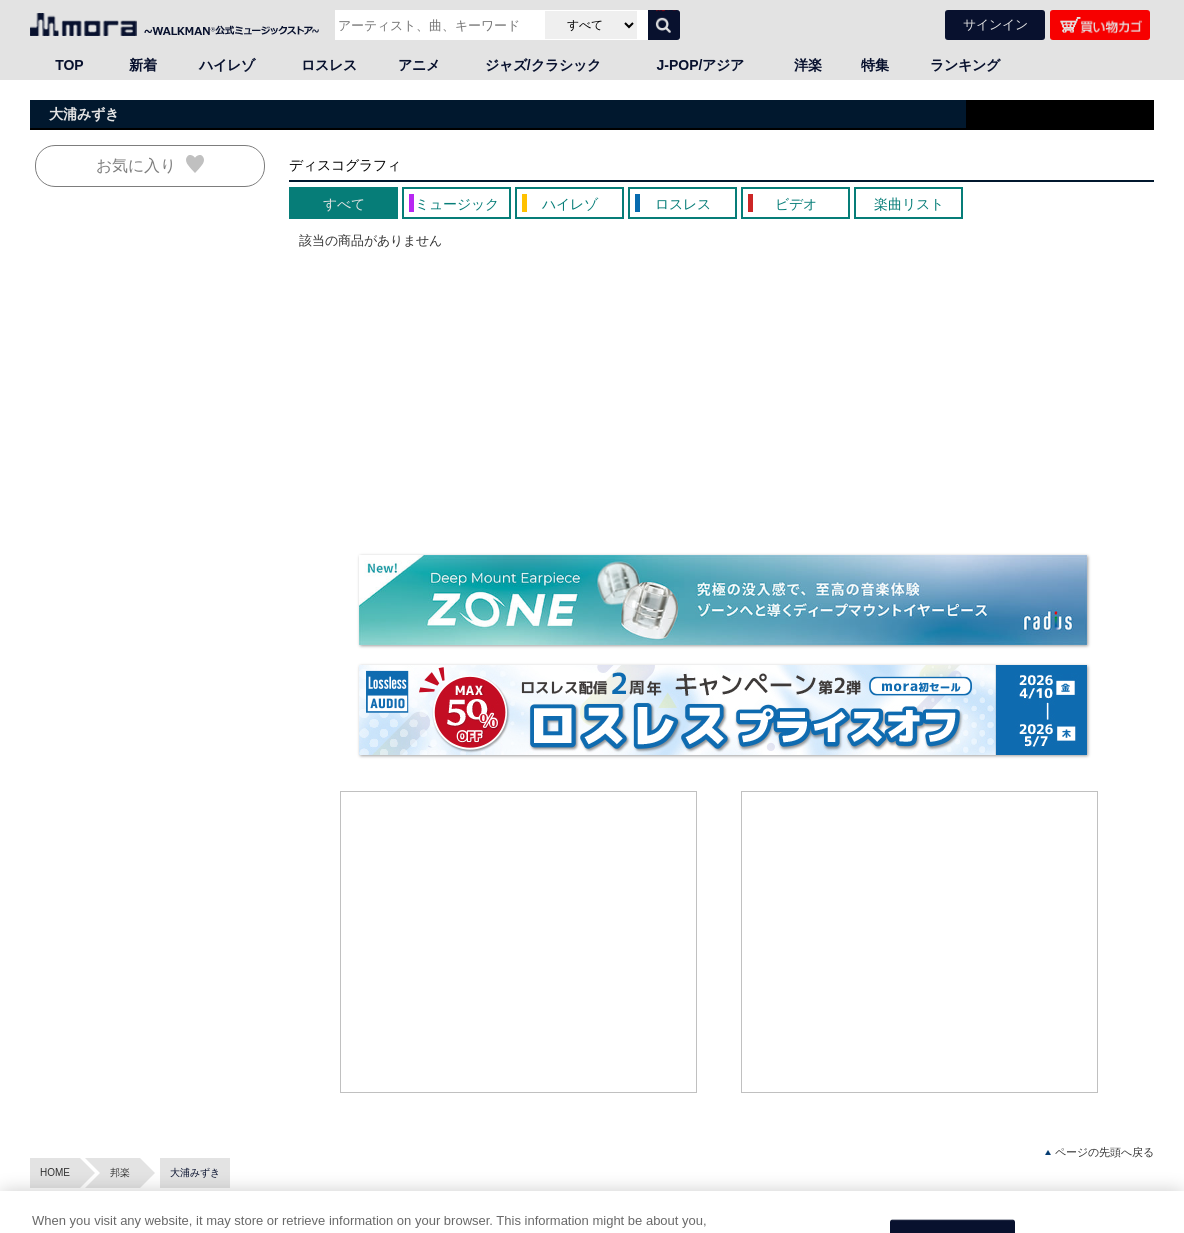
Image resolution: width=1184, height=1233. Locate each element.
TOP (69, 65)
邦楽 (120, 1172)
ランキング (965, 65)
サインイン (995, 24)
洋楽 (808, 65)
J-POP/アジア (701, 65)
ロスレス (329, 65)
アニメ (419, 65)
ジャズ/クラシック (543, 65)
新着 (143, 65)
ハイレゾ (227, 65)
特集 (875, 65)
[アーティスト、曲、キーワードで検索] (437, 25)
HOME (55, 1172)
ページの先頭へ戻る (1099, 1152)
